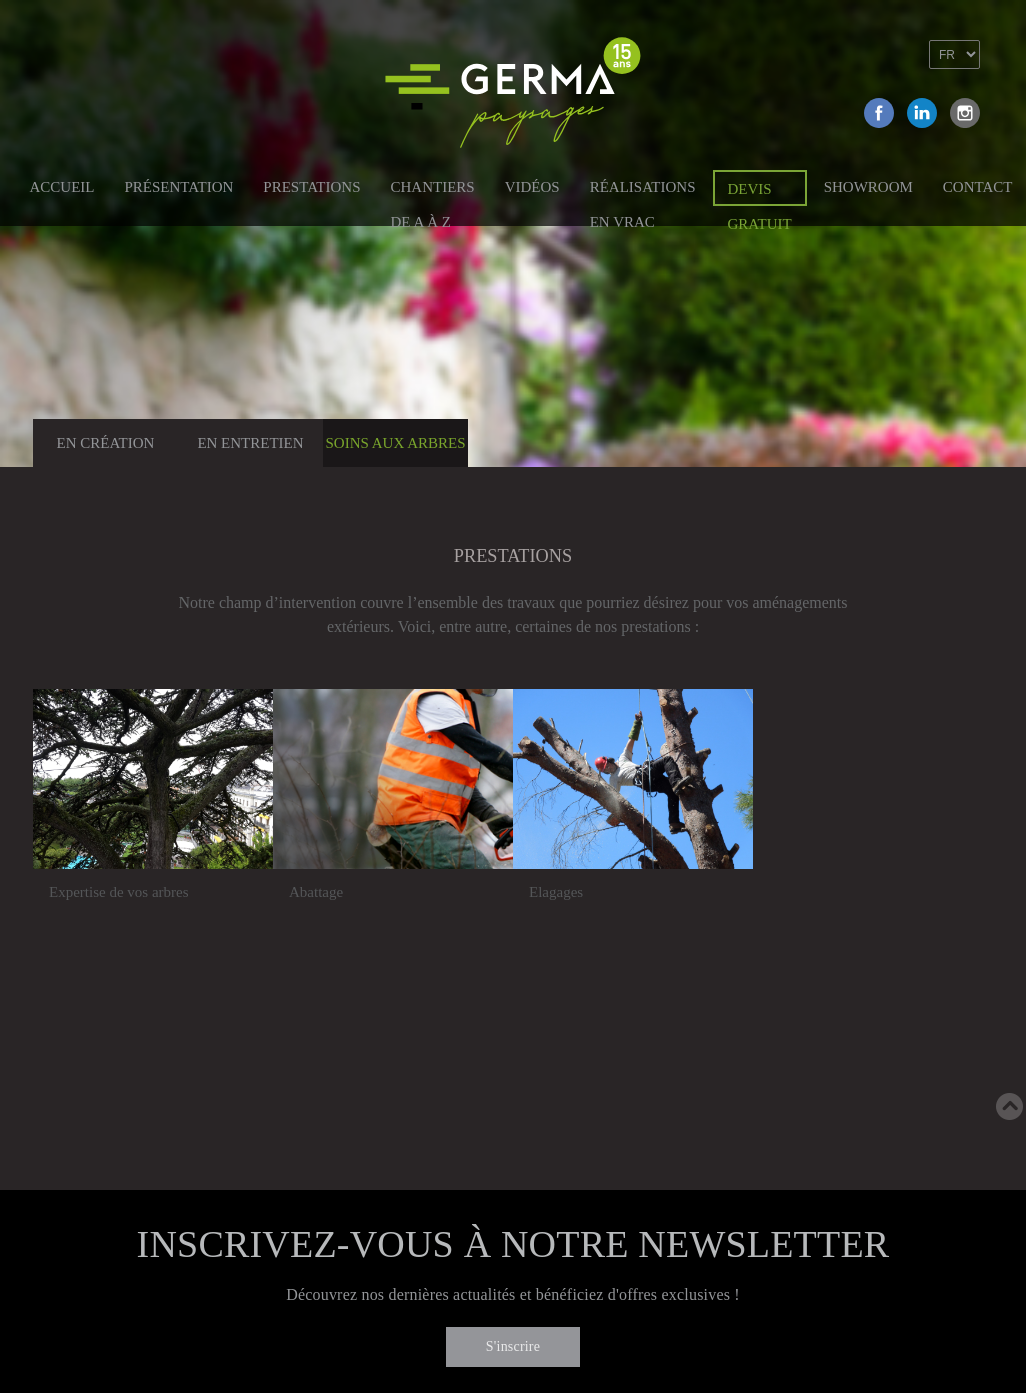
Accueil (62, 187)
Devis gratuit (760, 193)
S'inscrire (513, 1346)
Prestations (311, 187)
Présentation (179, 187)
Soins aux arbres (395, 443)
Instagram (965, 113)
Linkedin (922, 113)
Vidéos (532, 187)
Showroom (868, 187)
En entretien (250, 443)
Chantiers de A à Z (432, 190)
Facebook (879, 113)
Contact (978, 187)
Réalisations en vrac (643, 190)
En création (106, 443)
